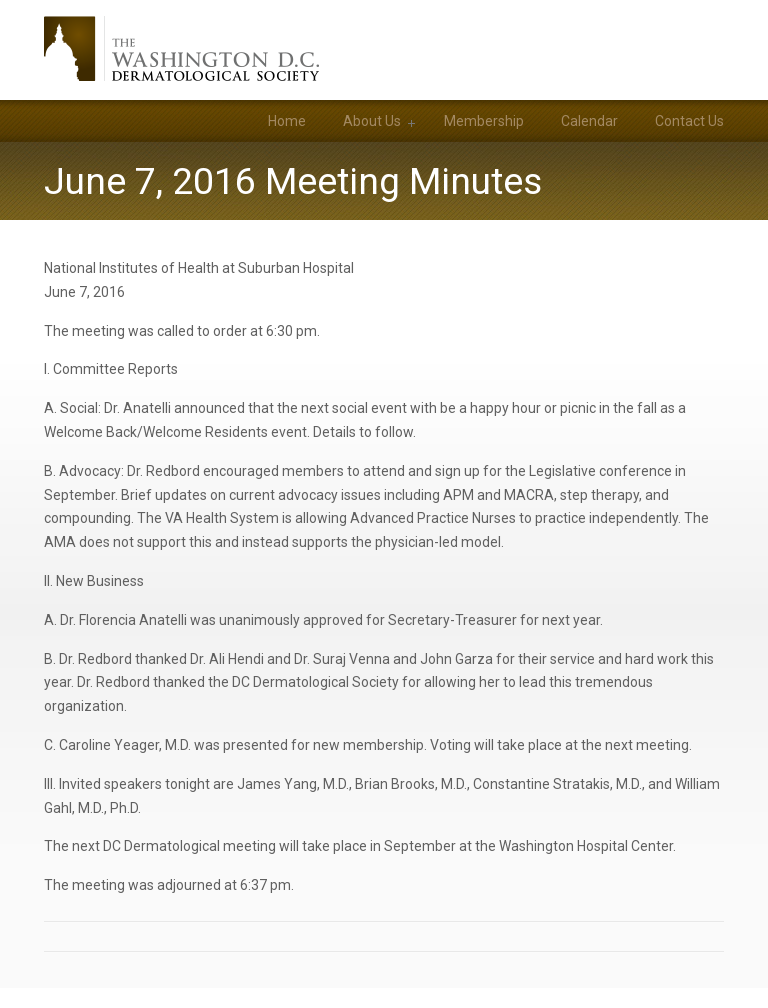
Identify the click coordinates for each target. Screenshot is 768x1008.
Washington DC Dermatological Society (182, 48)
